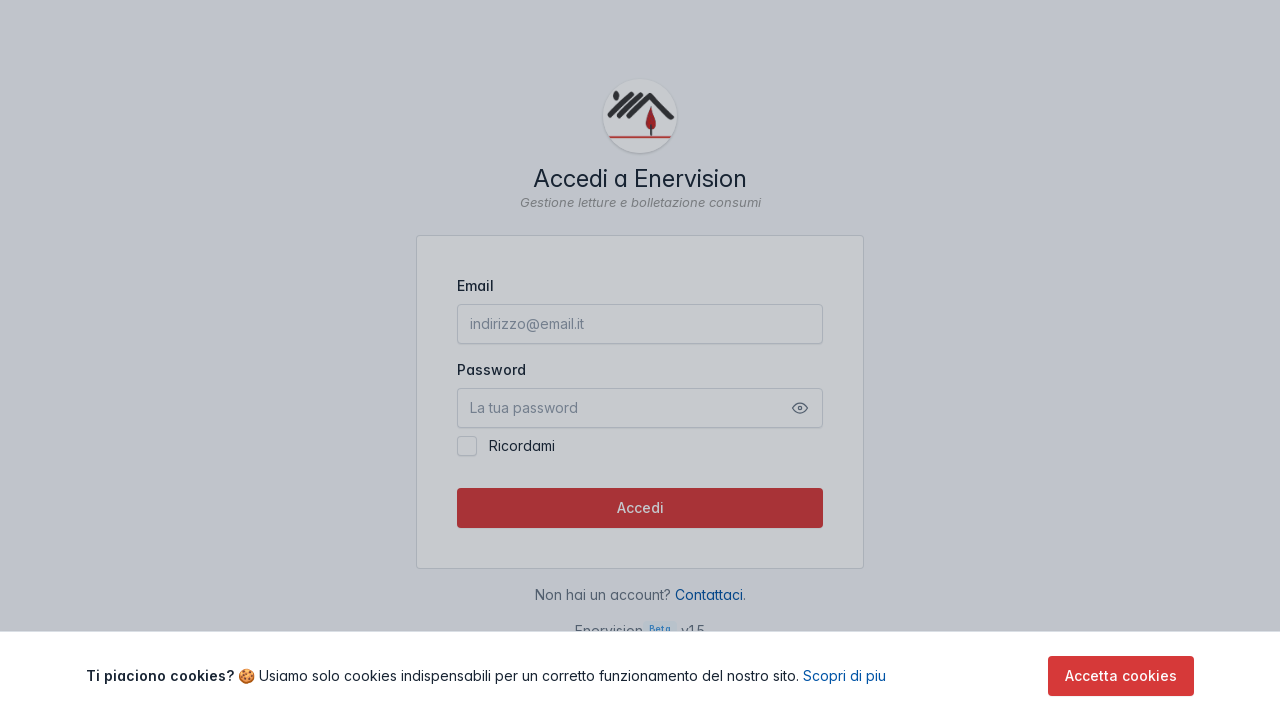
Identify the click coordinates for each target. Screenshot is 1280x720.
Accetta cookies (1121, 675)
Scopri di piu (844, 675)
